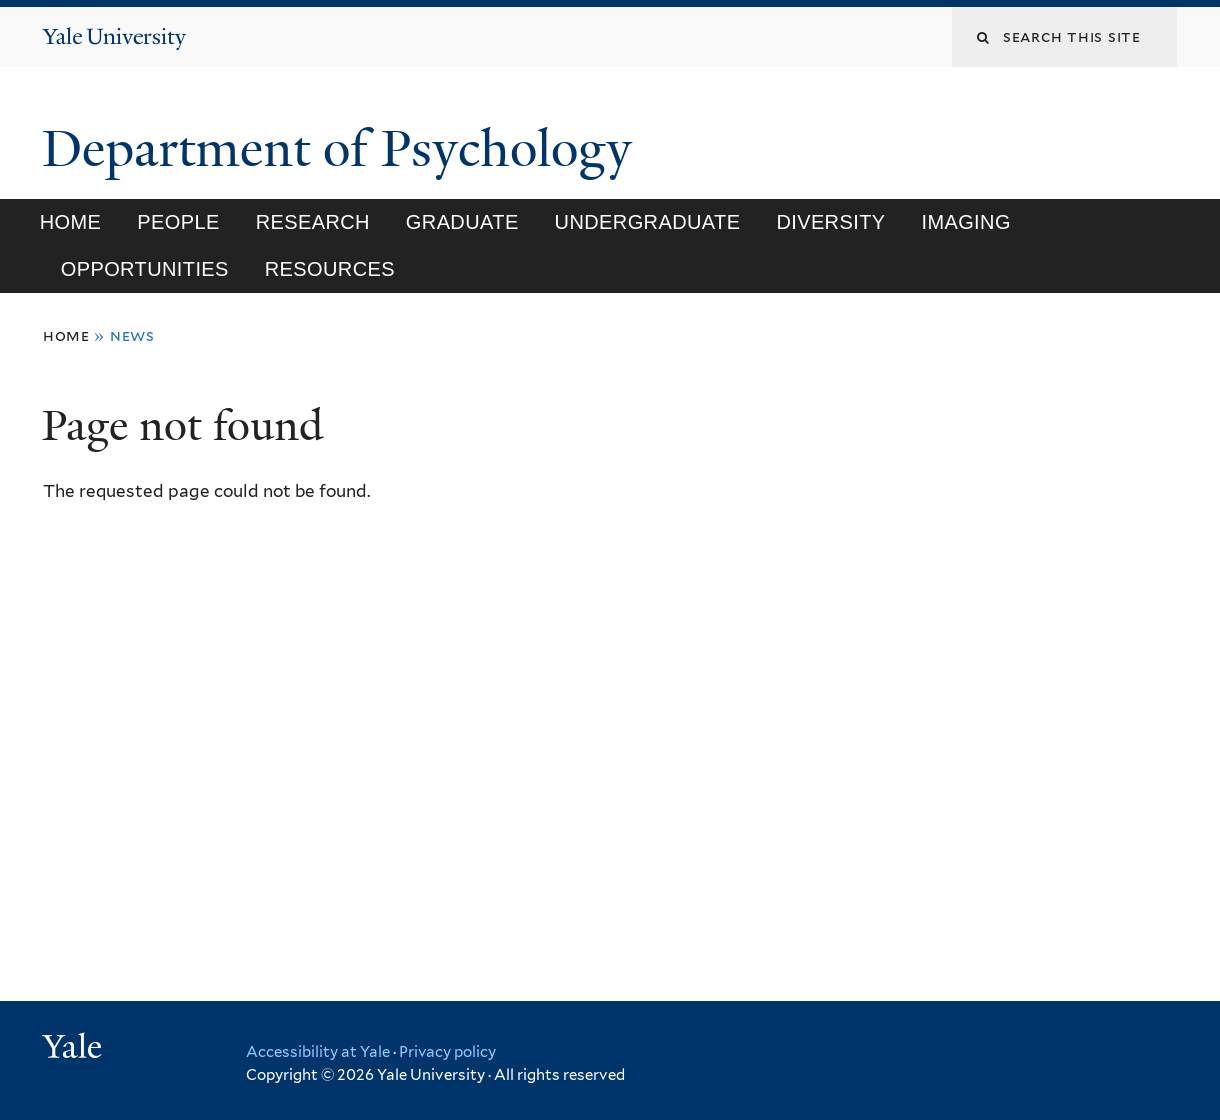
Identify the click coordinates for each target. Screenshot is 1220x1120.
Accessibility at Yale (318, 1052)
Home (71, 222)
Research (313, 222)
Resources (330, 269)
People (178, 222)
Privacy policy (447, 1052)
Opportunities (145, 269)
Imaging (965, 222)
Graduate (462, 222)
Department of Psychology (343, 149)
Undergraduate (648, 222)
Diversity (830, 222)
